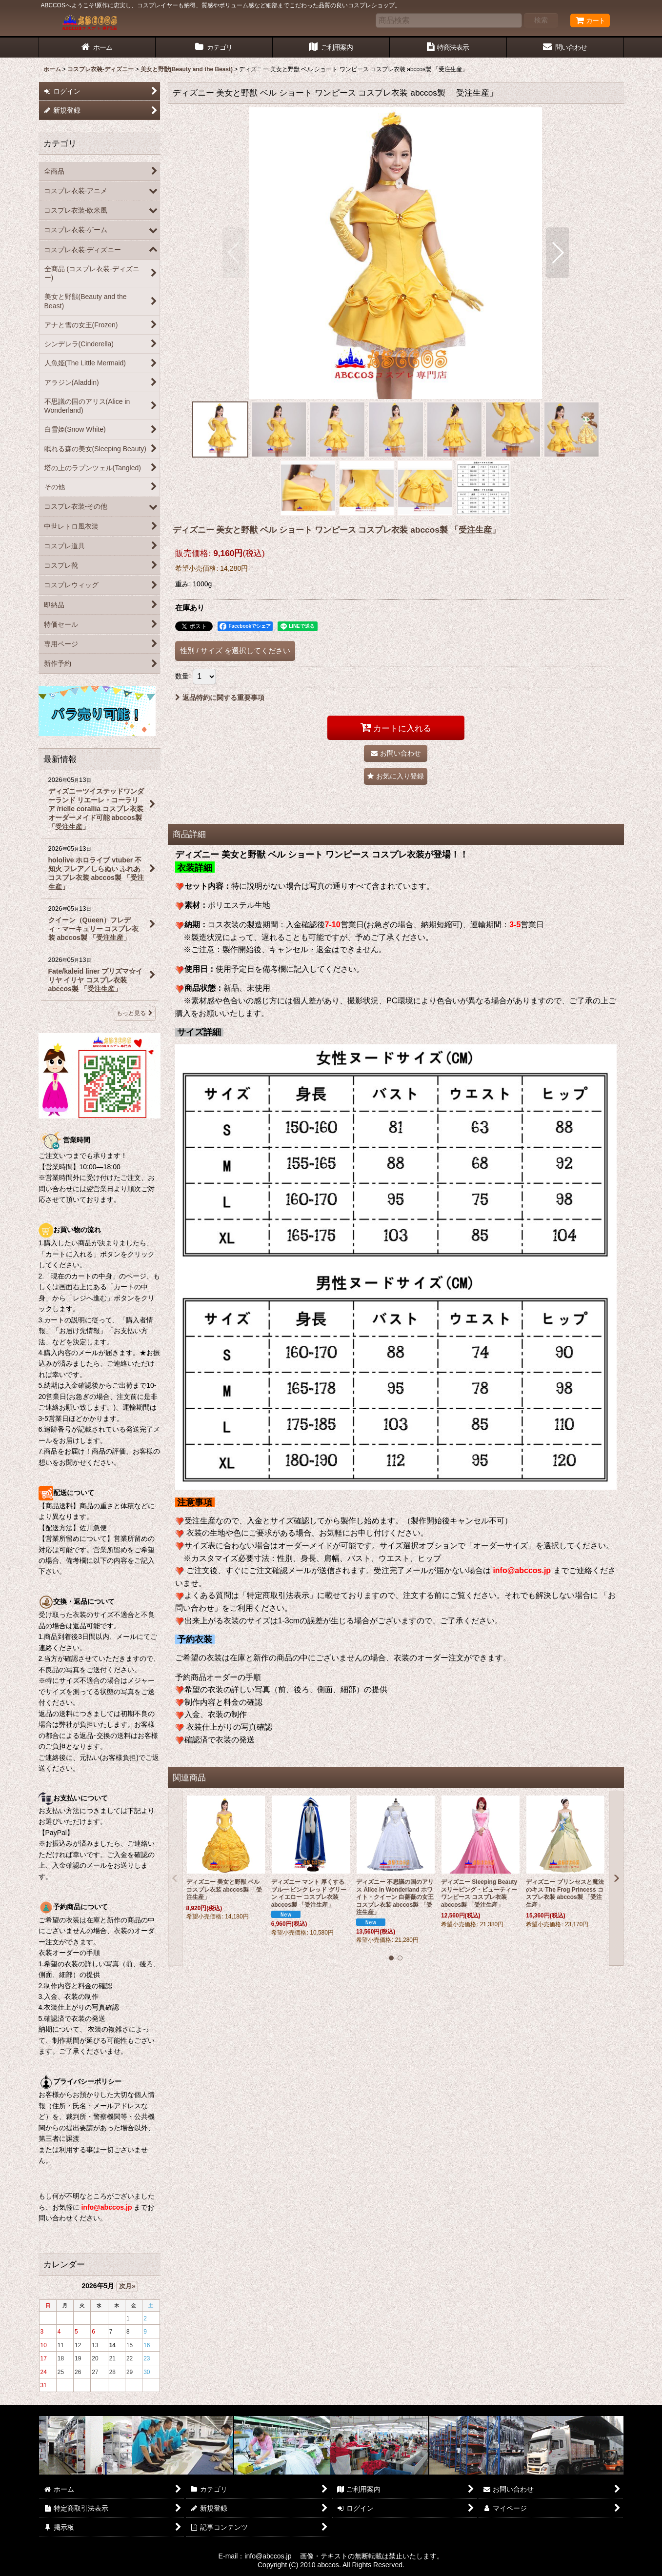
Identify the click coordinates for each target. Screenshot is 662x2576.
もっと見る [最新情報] (135, 1013)
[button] (233, 252)
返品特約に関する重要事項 (219, 697)
